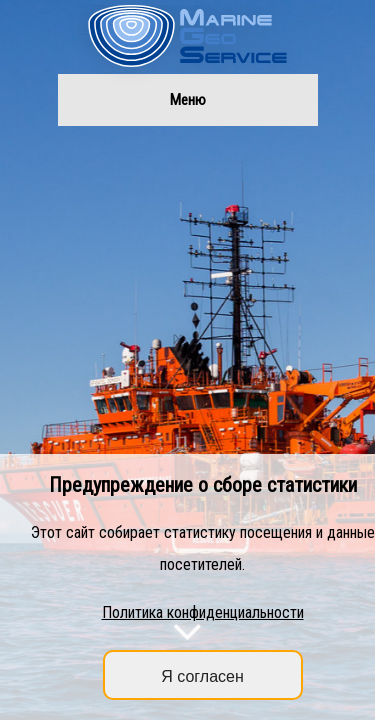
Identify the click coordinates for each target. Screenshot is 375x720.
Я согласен (202, 676)
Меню (188, 100)
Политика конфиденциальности (203, 612)
